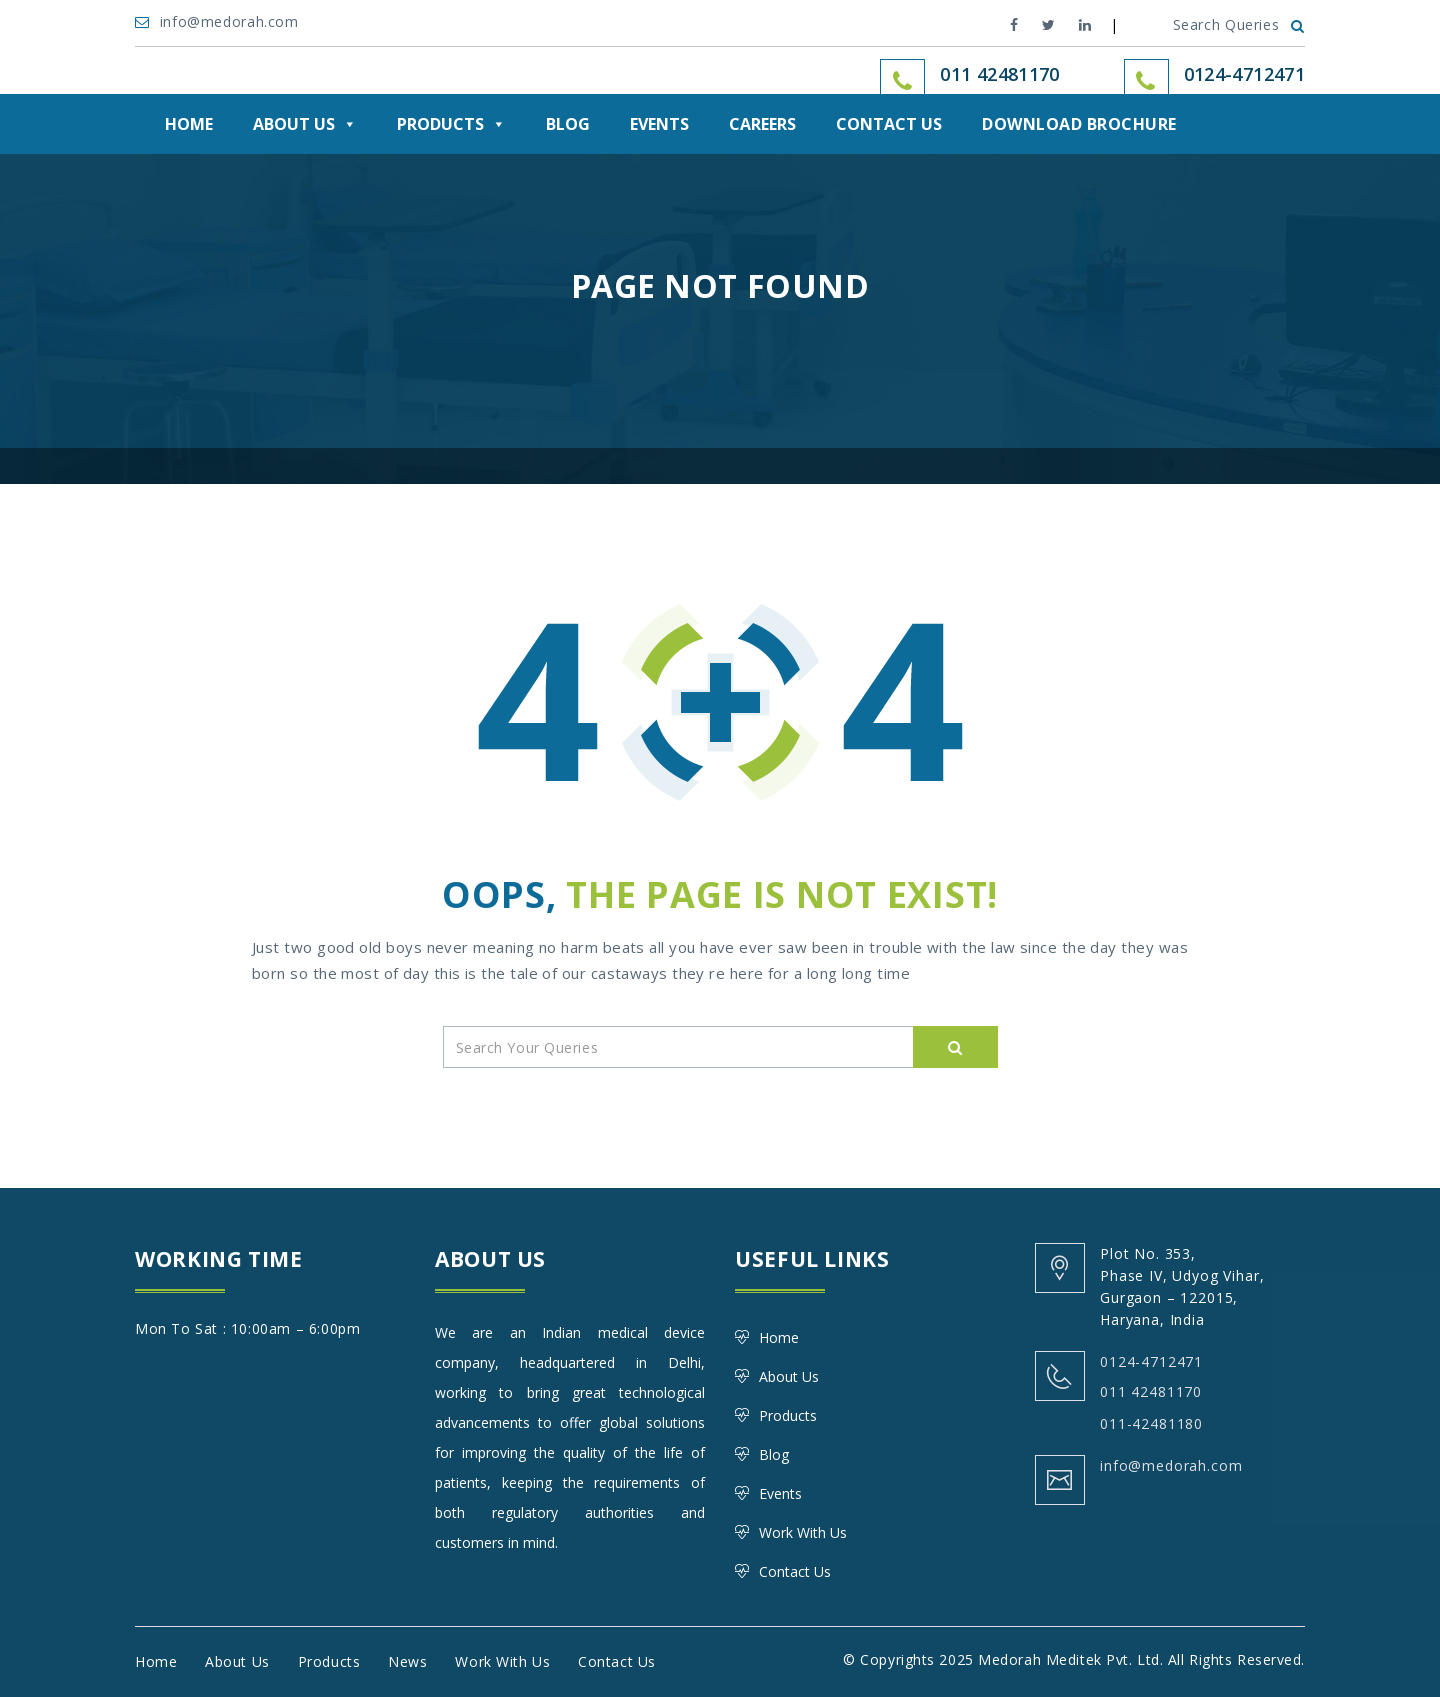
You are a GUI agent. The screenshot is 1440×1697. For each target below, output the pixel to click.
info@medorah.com (219, 21)
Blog (568, 124)
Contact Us (889, 124)
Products (451, 124)
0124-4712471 (1244, 74)
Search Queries (1239, 24)
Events (659, 124)
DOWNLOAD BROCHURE (1079, 124)
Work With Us (803, 1532)
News (407, 1661)
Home (189, 124)
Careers (762, 124)
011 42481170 (1151, 1391)
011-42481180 (1151, 1423)
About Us (305, 124)
